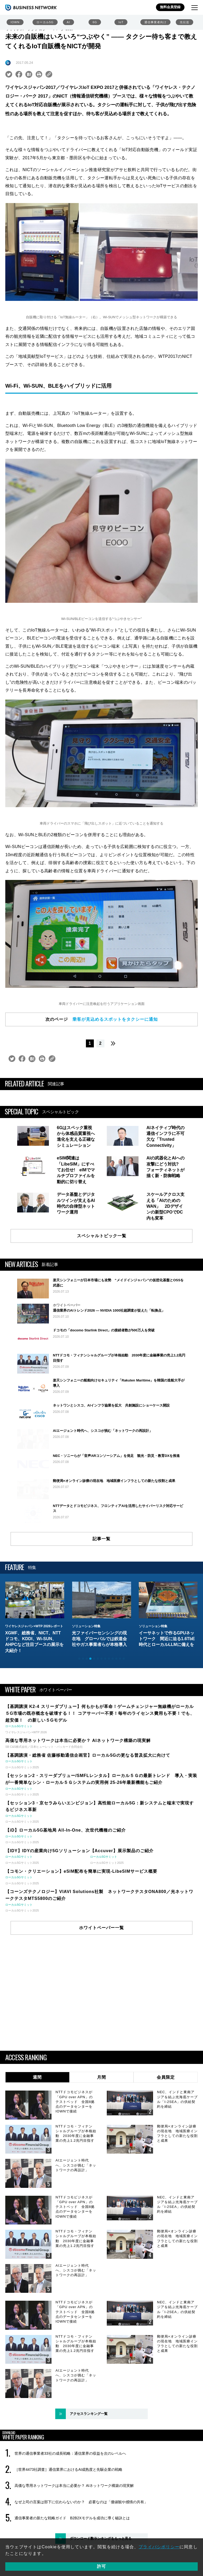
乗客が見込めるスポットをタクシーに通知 (115, 1019)
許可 (101, 2566)
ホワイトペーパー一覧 (101, 1987)
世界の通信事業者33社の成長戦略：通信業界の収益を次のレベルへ (70, 2512)
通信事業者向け (155, 22)
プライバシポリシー (159, 2547)
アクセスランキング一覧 (89, 2473)
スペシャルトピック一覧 (101, 1236)
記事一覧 (101, 1598)
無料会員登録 (170, 7)
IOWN (15, 22)
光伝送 (184, 22)
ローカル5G (45, 22)
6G (95, 22)
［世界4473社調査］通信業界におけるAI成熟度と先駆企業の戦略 (68, 2529)
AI (68, 22)
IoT (120, 22)
